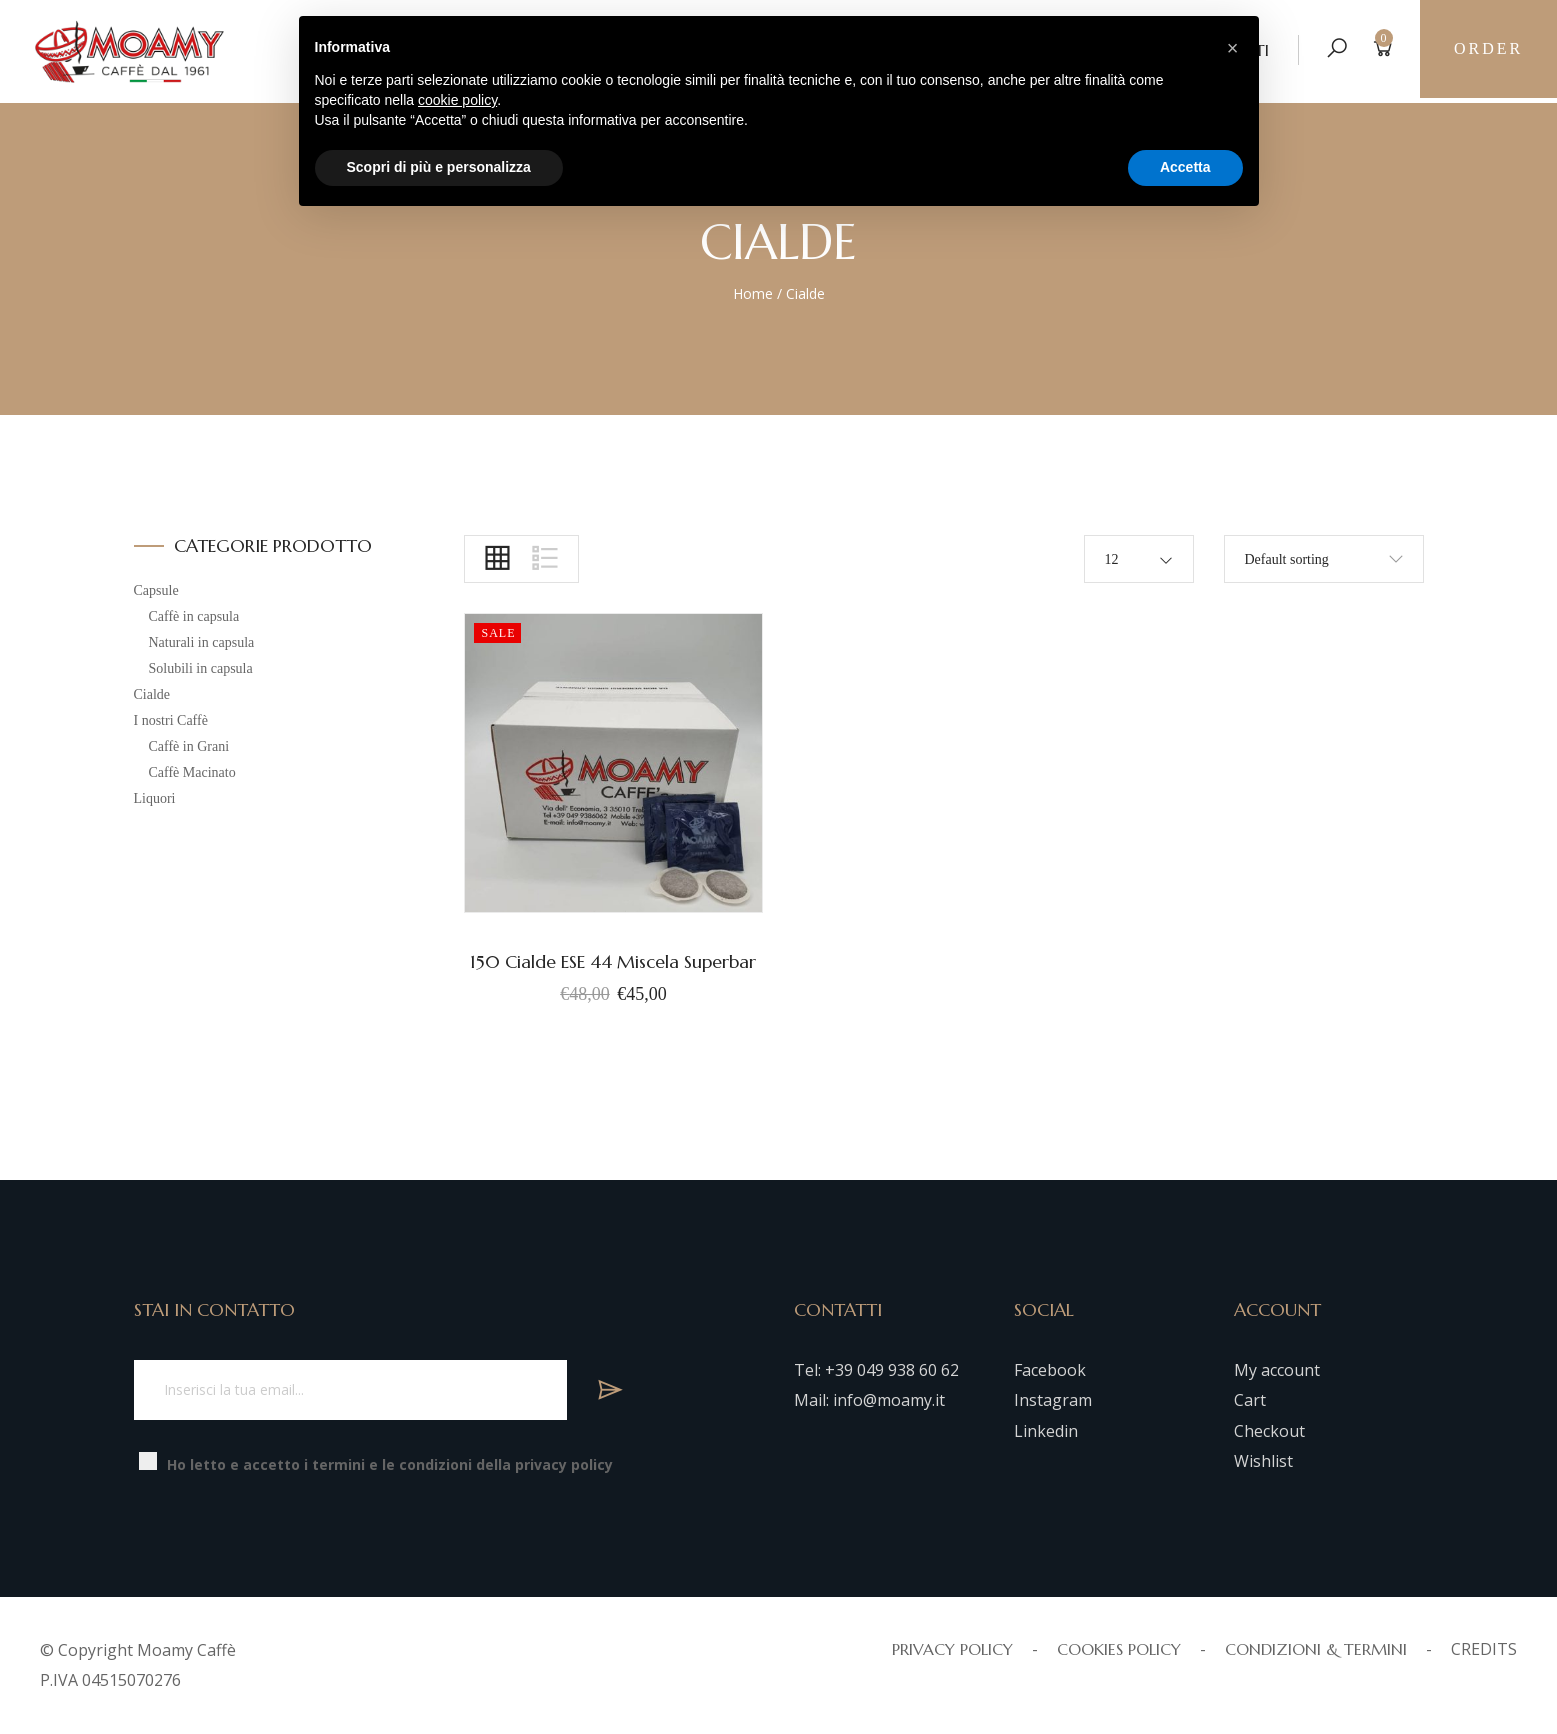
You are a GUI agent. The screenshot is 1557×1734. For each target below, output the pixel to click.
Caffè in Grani (189, 746)
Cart (1250, 1400)
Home (753, 293)
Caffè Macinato (192, 772)
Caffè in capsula (194, 616)
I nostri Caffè (171, 720)
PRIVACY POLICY (952, 1649)
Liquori (155, 798)
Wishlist (1263, 1461)
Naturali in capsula (202, 642)
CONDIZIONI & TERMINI (1316, 1649)
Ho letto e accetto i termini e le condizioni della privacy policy (390, 1464)
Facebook (1050, 1370)
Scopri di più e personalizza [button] (439, 167)
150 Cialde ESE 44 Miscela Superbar (613, 961)
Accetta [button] (1185, 167)
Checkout (1269, 1431)
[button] (1233, 48)
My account (1277, 1370)
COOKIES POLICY (1119, 1649)
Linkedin (1046, 1431)
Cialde (152, 694)
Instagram (1053, 1400)
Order (1487, 49)
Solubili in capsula (201, 668)
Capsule (156, 590)
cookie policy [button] (457, 100)
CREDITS (1484, 1649)
